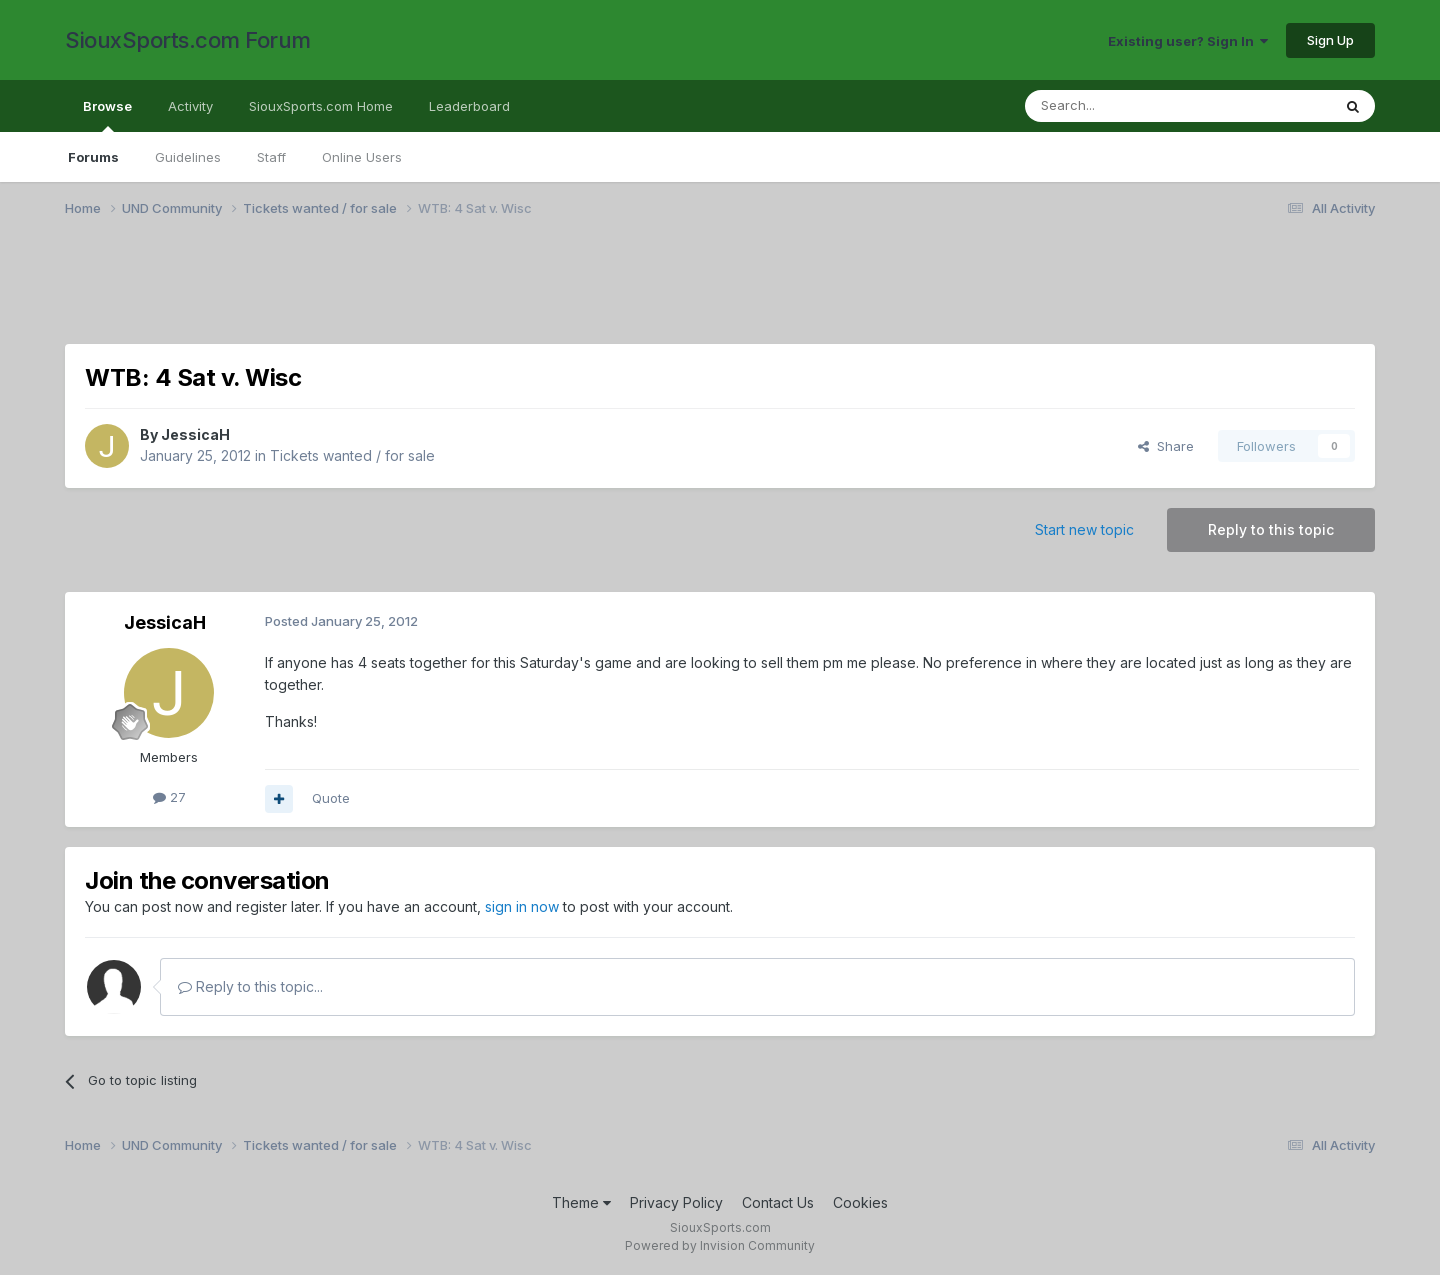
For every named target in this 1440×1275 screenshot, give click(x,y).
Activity (190, 106)
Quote (331, 798)
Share (1166, 446)
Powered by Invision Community (720, 1245)
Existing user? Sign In (1188, 41)
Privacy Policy (676, 1202)
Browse (107, 115)
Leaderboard (469, 106)
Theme (581, 1202)
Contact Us (778, 1202)
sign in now (522, 906)
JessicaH (195, 434)
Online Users (362, 157)
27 (169, 797)
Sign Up (1330, 40)
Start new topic (1084, 529)
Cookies (860, 1202)
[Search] (1127, 106)
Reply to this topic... (250, 986)
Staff (271, 157)
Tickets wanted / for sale (352, 455)
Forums (93, 157)
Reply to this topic (1271, 529)
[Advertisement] (665, 293)
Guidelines (188, 157)
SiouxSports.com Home (321, 106)
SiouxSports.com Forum (188, 40)
